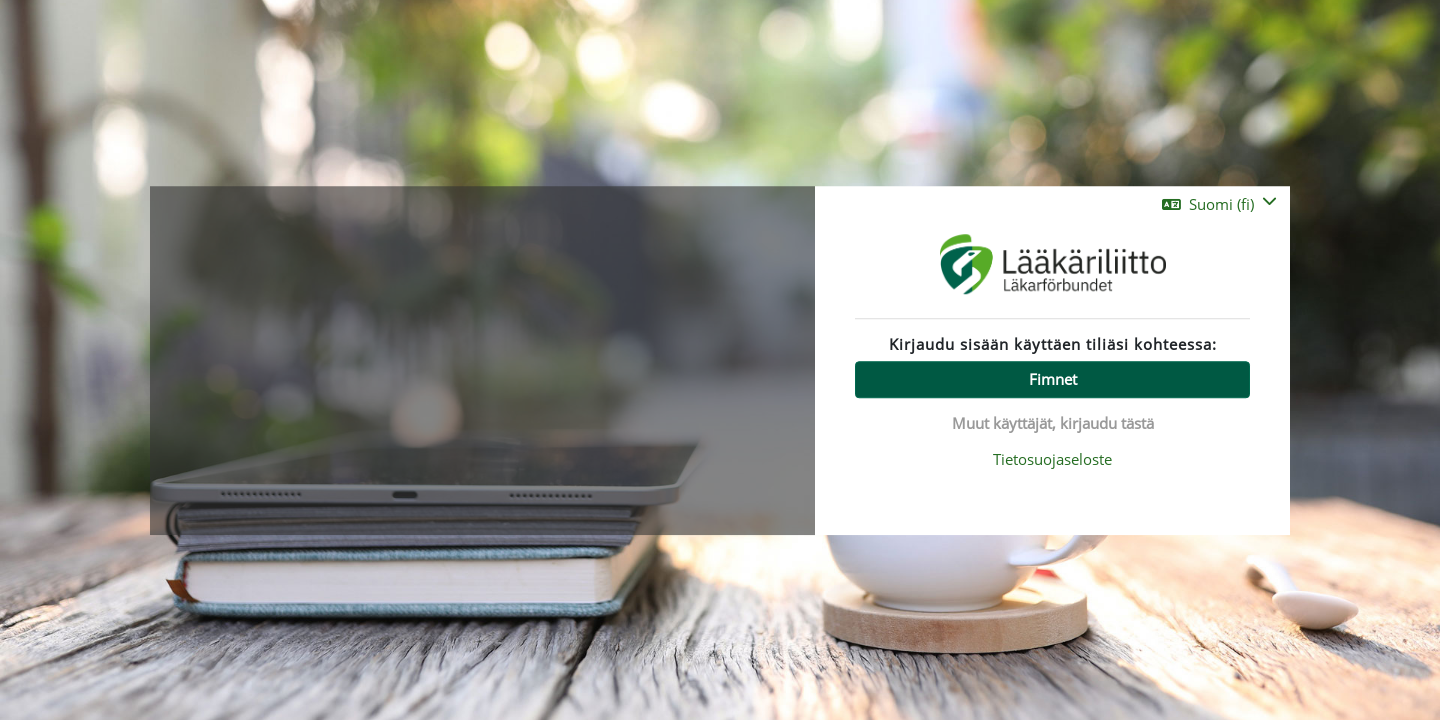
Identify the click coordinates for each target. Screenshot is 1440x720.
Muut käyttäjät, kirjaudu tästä (1053, 423)
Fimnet (1053, 379)
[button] (1219, 204)
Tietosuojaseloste (1052, 459)
